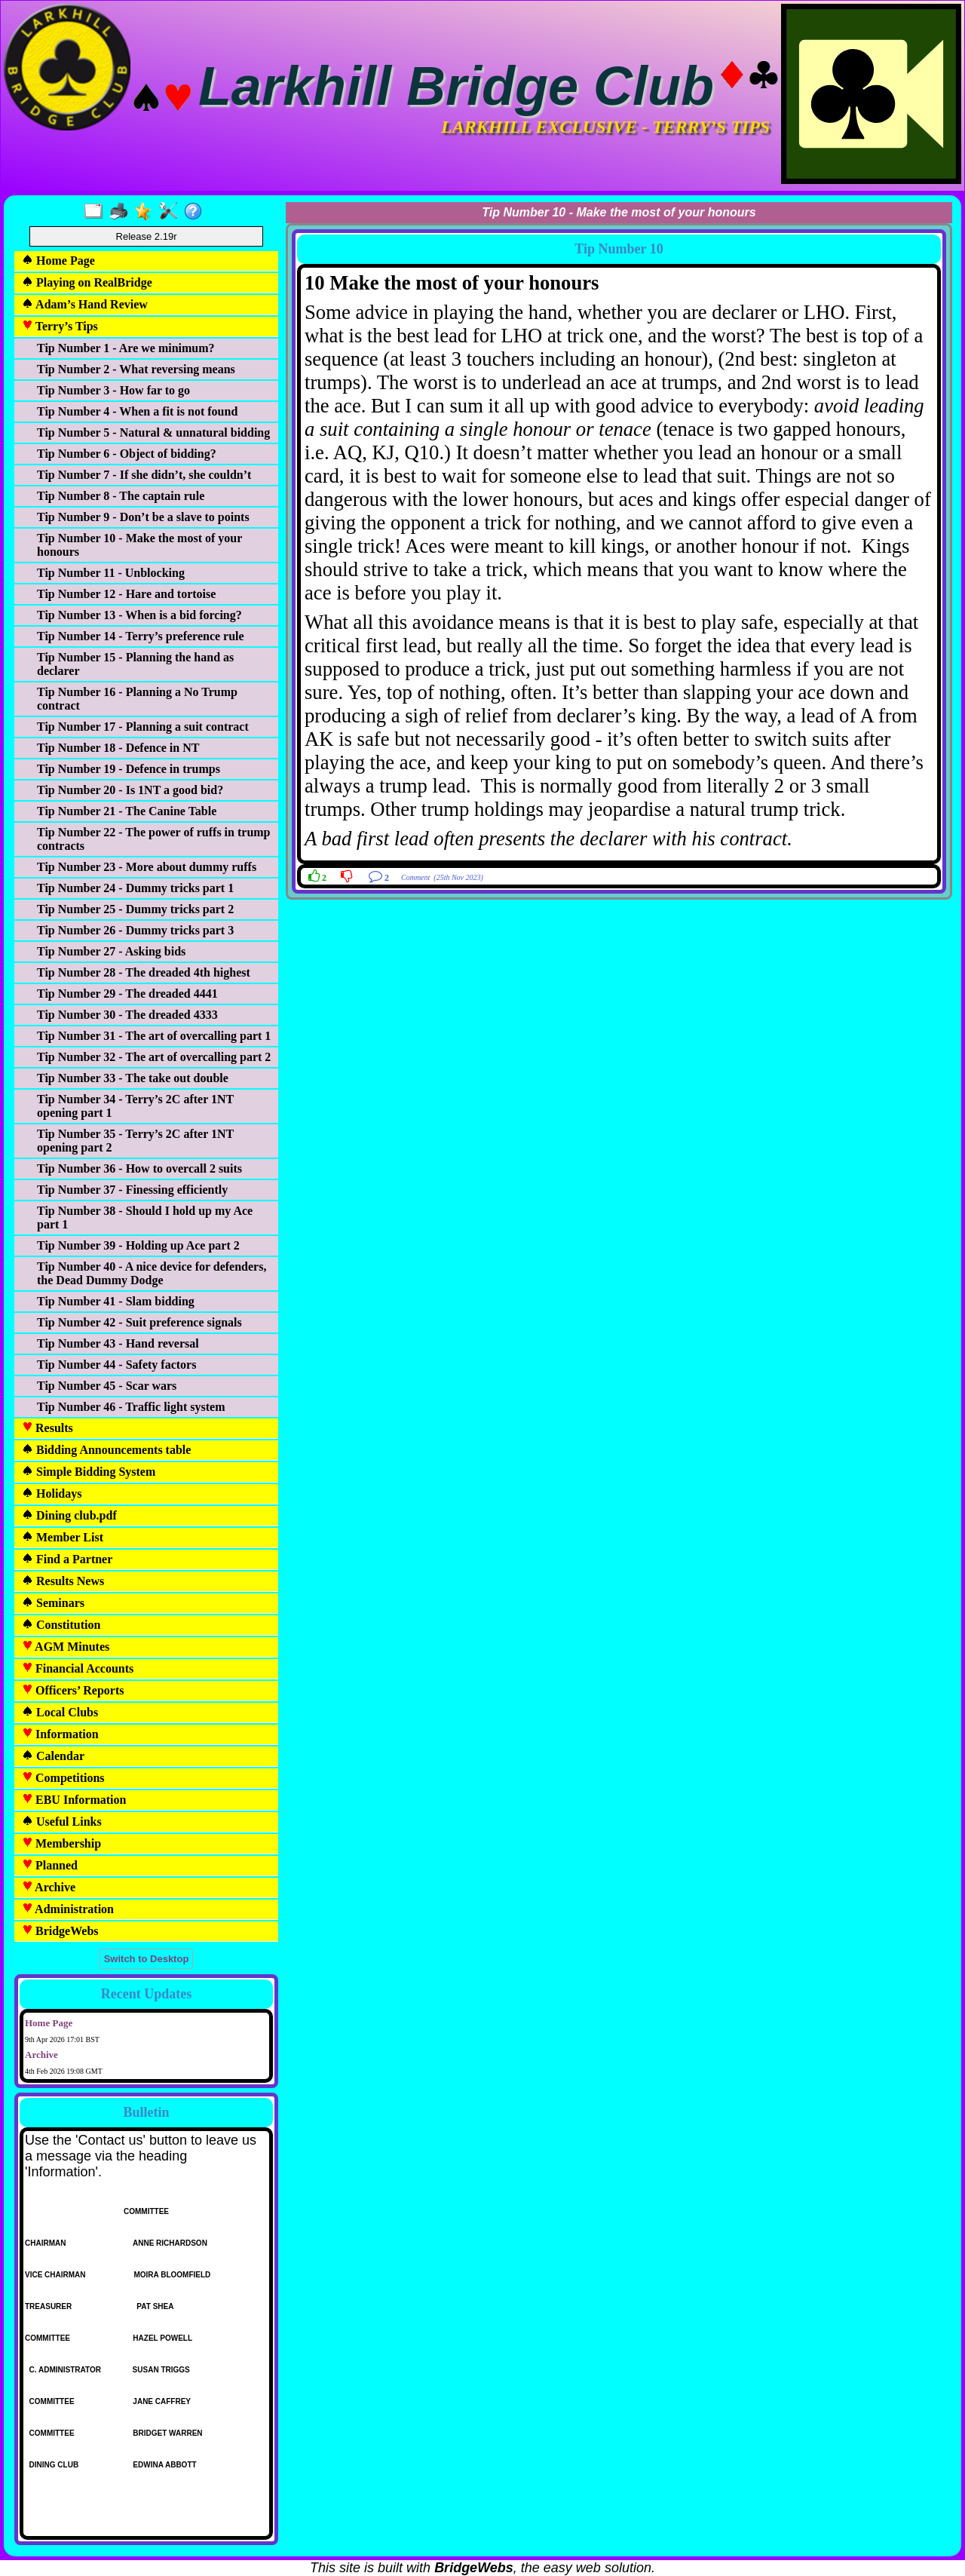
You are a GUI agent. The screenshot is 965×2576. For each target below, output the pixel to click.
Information (60, 1734)
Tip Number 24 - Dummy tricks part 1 (135, 888)
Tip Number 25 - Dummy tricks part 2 (135, 909)
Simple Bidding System (88, 1471)
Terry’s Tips (60, 326)
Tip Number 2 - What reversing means (136, 369)
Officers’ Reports (73, 1690)
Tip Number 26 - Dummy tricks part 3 (135, 930)
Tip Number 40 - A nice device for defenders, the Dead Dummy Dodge (151, 1273)
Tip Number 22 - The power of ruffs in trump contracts (154, 839)
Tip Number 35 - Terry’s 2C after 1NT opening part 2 (135, 1140)
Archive (48, 1887)
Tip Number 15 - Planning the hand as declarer (135, 664)
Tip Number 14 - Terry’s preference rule (140, 636)
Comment (415, 877)
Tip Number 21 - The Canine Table (126, 811)
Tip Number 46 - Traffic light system (131, 1406)
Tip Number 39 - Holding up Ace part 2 (138, 1245)
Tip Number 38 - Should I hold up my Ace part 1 (145, 1217)
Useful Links (62, 1821)
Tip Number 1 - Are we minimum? (126, 348)
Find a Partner (67, 1559)
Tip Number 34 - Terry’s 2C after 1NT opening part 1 (135, 1106)
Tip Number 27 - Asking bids (111, 951)
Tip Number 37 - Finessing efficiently (132, 1189)
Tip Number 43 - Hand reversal (118, 1343)
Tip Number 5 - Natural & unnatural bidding (153, 432)
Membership (61, 1843)
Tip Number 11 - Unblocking (111, 572)
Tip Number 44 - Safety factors (116, 1364)
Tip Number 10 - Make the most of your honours (139, 545)
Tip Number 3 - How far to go (113, 390)
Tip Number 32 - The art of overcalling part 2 (154, 1056)
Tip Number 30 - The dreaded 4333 (127, 1014)
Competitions (63, 1777)
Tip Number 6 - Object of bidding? (126, 453)
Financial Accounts (77, 1668)
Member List (62, 1537)
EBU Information (74, 1799)
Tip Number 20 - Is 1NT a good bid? (130, 790)
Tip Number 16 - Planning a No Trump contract (137, 698)
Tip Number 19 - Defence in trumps (128, 768)
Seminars (53, 1602)
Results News (63, 1581)
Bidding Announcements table (106, 1449)
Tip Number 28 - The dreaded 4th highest (143, 972)
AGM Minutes (65, 1646)
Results (47, 1427)
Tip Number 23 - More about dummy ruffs (146, 866)
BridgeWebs (60, 1930)
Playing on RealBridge (87, 282)
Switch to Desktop (146, 1958)
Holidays (51, 1493)
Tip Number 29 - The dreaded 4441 (127, 993)
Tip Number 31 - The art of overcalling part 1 (154, 1035)
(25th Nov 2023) (458, 877)
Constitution (61, 1624)
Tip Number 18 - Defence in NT (118, 747)
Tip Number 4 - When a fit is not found (137, 411)
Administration (68, 1909)
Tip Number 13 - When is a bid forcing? (139, 615)
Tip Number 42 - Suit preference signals (139, 1322)
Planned (50, 1865)
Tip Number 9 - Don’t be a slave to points (143, 517)
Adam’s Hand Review (85, 304)
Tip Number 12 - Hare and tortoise (126, 593)
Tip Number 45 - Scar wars (106, 1385)
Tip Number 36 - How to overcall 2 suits (139, 1168)
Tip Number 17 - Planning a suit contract (143, 726)
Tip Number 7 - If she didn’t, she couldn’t (144, 474)
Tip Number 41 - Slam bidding (116, 1301)
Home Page (58, 260)
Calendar (53, 1756)
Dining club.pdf (69, 1515)
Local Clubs (60, 1712)
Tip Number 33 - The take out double (132, 1078)
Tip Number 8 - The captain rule (120, 495)
